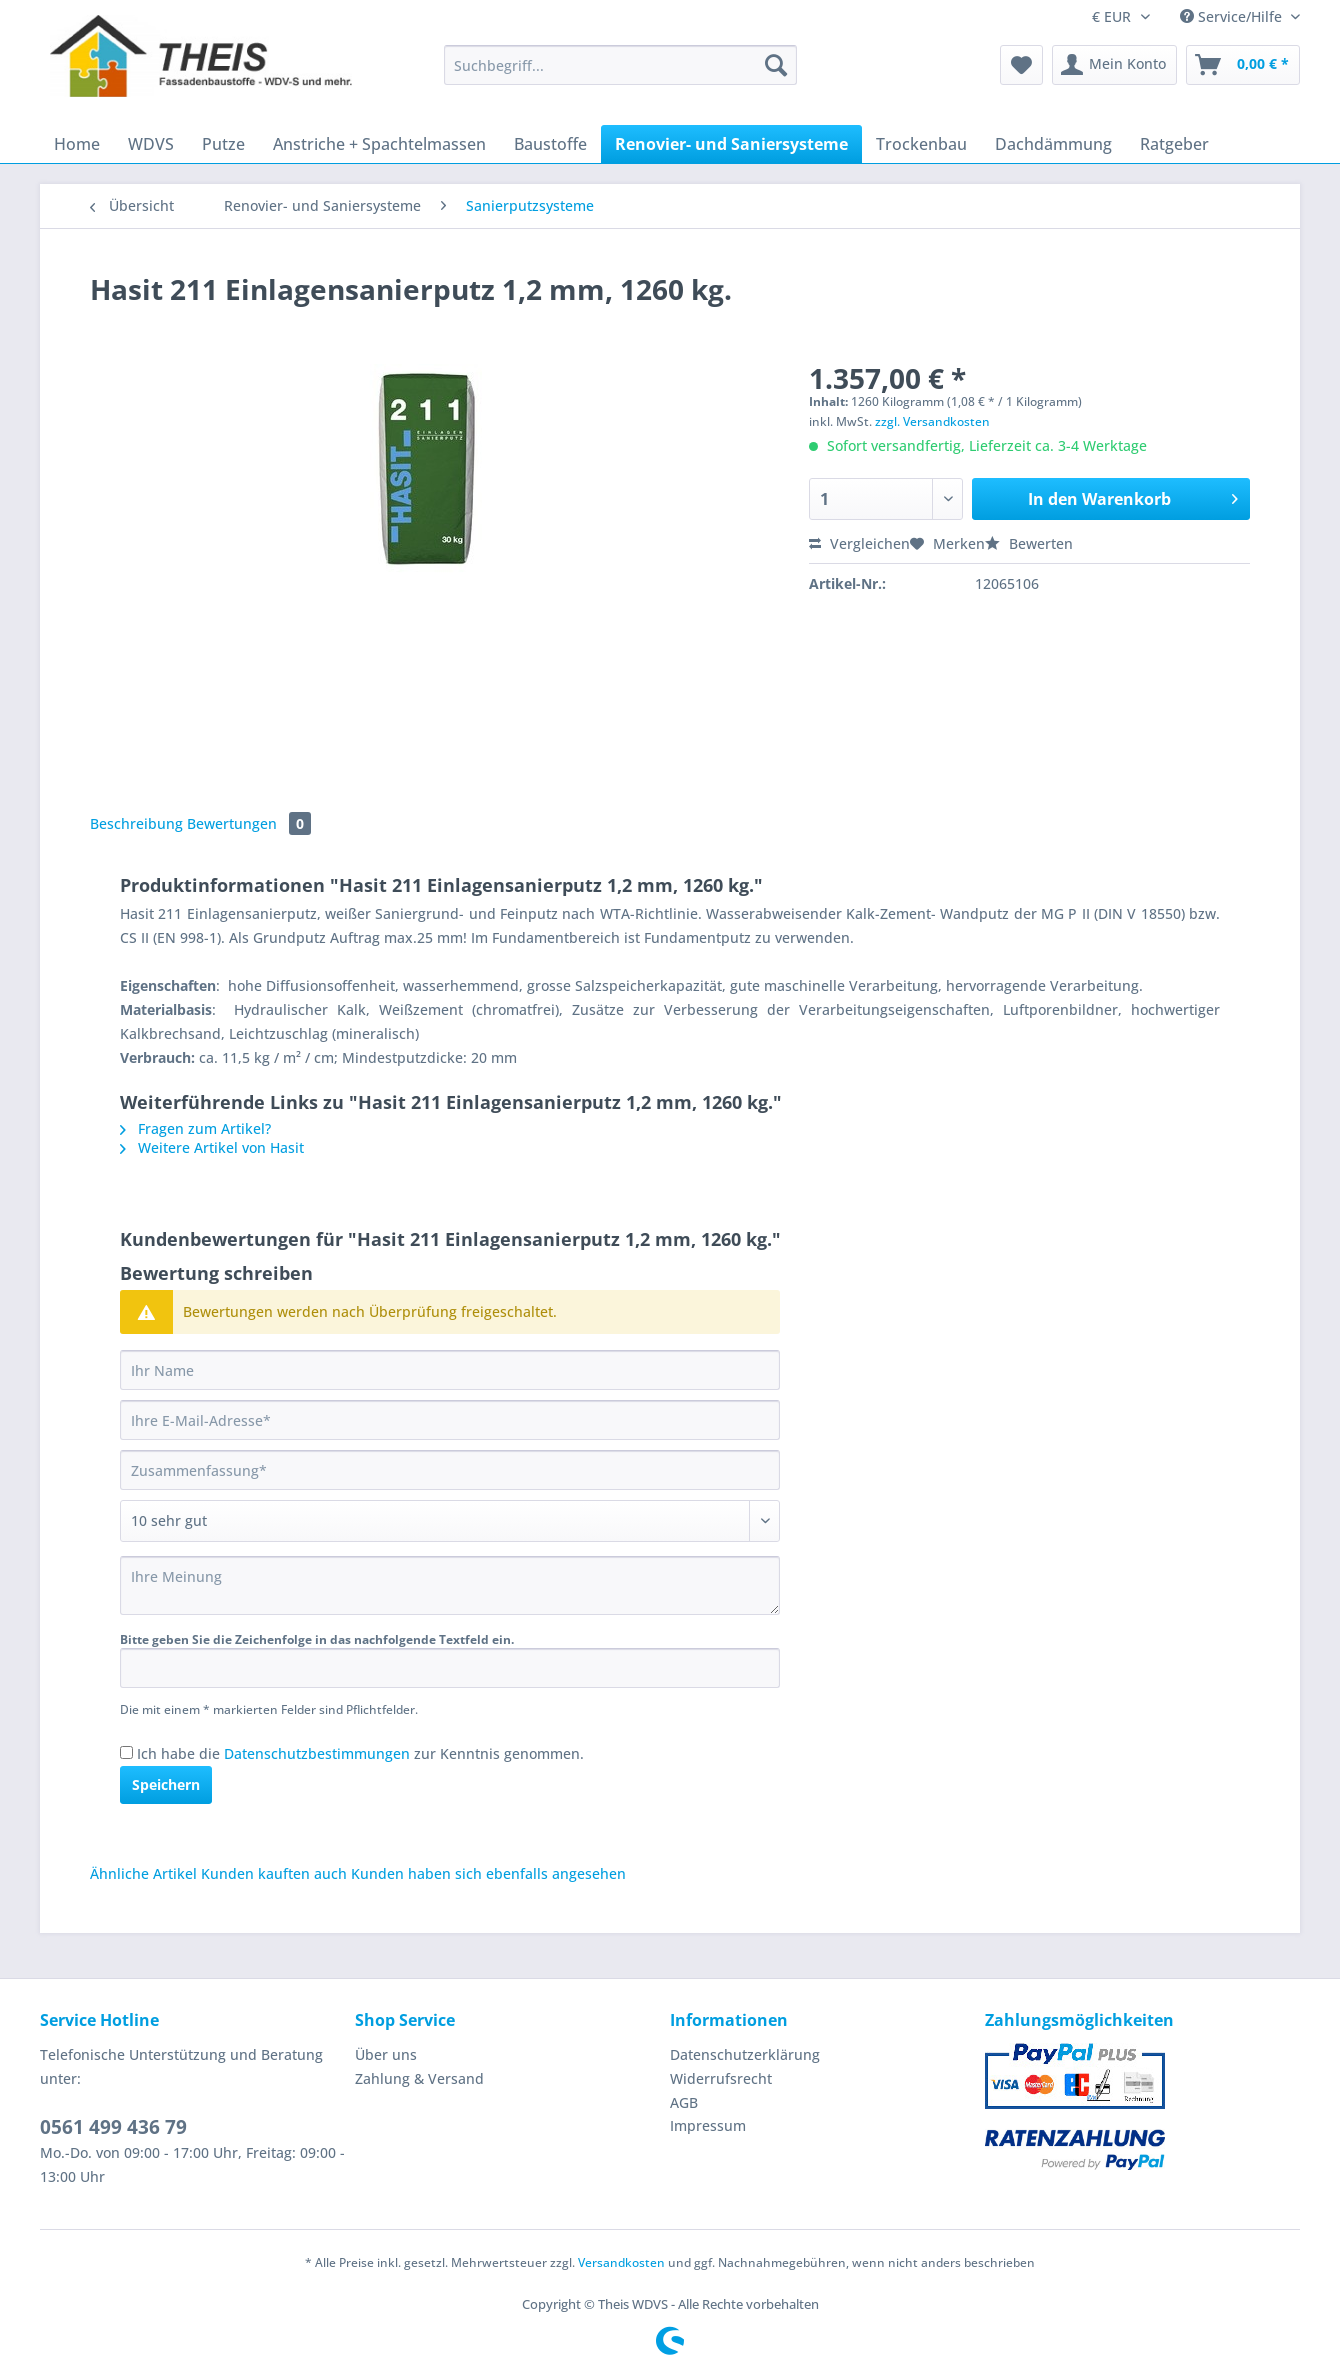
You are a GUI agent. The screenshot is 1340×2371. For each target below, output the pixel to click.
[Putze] (223, 144)
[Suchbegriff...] (620, 65)
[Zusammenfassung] (450, 1470)
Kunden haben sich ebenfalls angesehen (488, 1873)
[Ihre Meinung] (450, 1585)
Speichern (166, 1784)
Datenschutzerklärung (745, 2054)
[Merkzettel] (1021, 65)
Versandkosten (621, 2262)
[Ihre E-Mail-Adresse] (450, 1420)
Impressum (708, 2125)
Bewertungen (249, 823)
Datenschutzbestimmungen (317, 1753)
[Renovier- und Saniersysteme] (731, 144)
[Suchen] (776, 65)
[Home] (77, 144)
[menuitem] (620, 74)
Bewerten (1029, 543)
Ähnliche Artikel (143, 1873)
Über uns (386, 2054)
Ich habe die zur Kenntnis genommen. (360, 1753)
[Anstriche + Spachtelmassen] (379, 144)
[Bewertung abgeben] (450, 1521)
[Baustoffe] (550, 144)
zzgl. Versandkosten (932, 421)
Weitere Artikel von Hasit (212, 1147)
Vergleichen (859, 543)
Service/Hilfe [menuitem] (1233, 16)
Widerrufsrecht (721, 2078)
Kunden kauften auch (274, 1873)
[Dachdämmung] (1053, 144)
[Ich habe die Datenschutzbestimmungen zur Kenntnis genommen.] (126, 1752)
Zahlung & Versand (419, 2078)
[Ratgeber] (1174, 144)
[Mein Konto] (1114, 65)
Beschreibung (136, 823)
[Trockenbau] (921, 144)
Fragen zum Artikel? (195, 1128)
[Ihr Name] (450, 1370)
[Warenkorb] (1243, 65)
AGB (684, 2102)
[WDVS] (151, 144)
